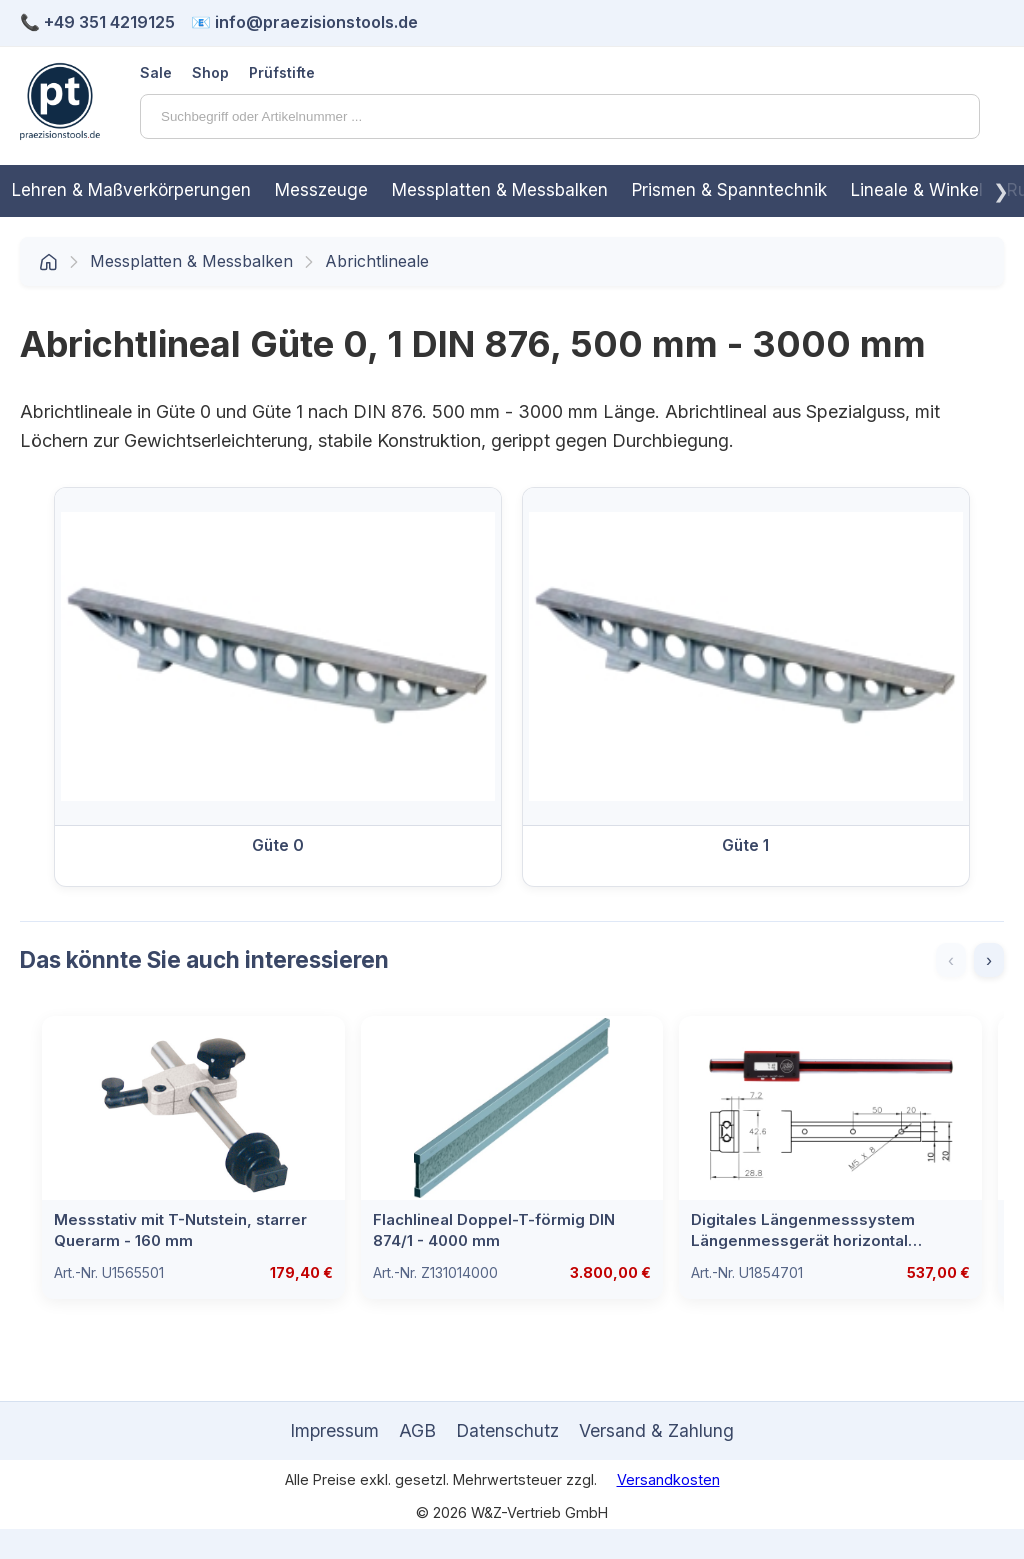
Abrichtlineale (377, 261)
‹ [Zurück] (951, 960)
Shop (210, 72)
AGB (417, 1430)
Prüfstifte (282, 72)
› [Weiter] (989, 960)
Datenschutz (507, 1430)
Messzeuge (321, 190)
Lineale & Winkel (917, 190)
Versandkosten (668, 1479)
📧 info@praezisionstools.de (304, 22)
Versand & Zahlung (656, 1430)
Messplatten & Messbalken (500, 190)
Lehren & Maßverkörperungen (131, 190)
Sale (156, 72)
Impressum (334, 1430)
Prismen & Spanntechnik (729, 190)
